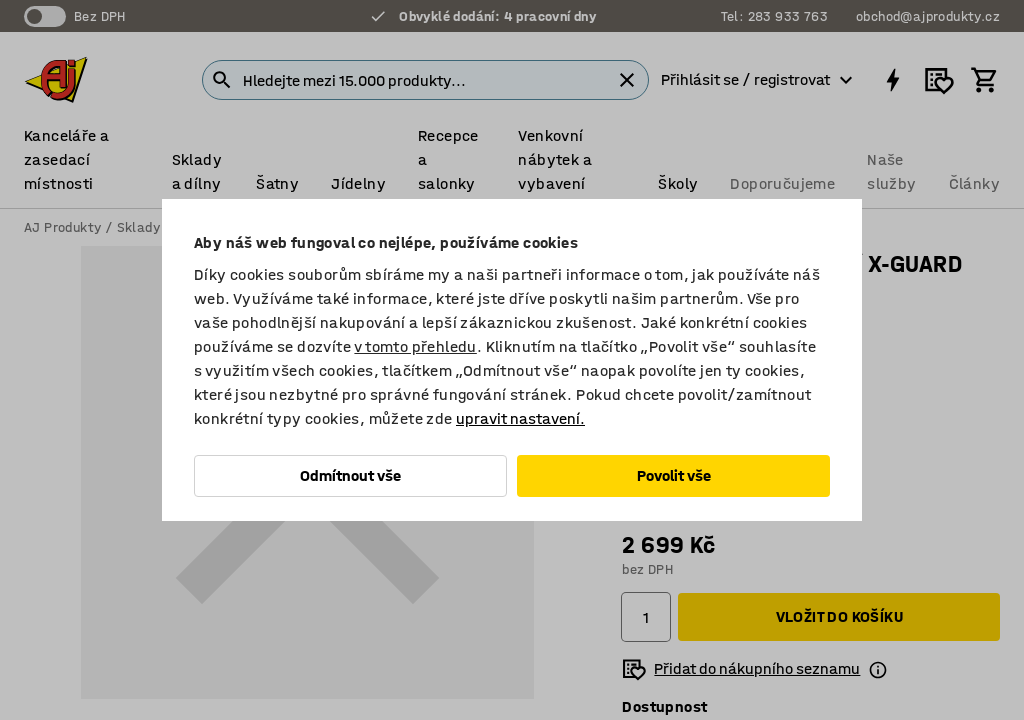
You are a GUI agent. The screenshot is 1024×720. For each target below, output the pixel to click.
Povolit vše (674, 475)
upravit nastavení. (520, 418)
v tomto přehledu (415, 346)
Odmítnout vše (350, 475)
